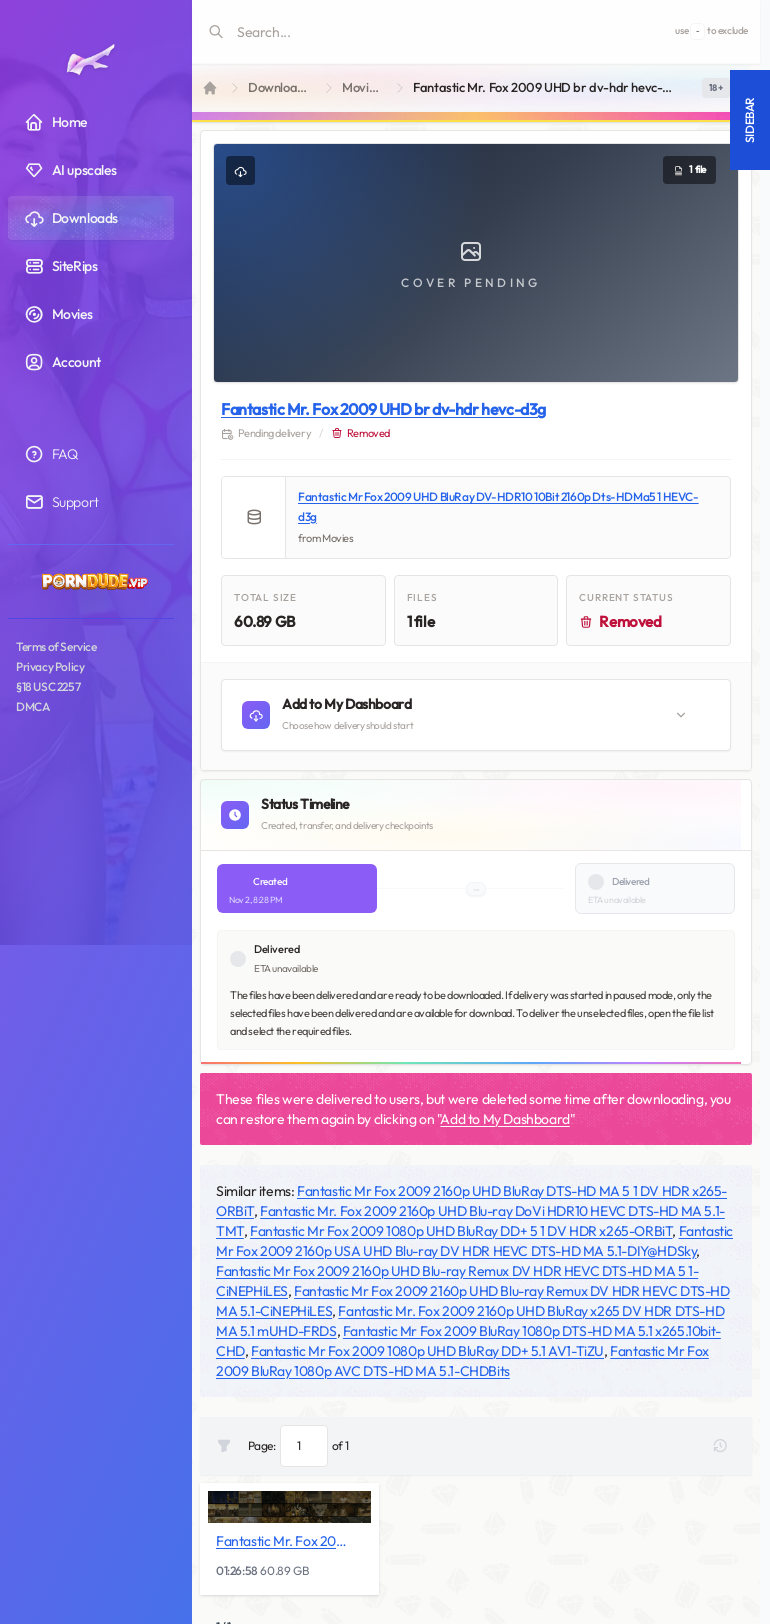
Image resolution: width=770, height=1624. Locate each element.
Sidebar (749, 120)
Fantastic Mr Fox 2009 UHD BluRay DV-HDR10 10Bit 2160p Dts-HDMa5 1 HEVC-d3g (498, 506)
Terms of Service (56, 646)
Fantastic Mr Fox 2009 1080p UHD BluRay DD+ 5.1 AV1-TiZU (427, 1351)
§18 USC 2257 (48, 686)
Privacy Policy (50, 666)
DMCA (32, 706)
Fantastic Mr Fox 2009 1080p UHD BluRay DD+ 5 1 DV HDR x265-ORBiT (461, 1231)
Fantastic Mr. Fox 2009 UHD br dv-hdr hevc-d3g (383, 409)
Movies (361, 87)
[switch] (716, 88)
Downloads (279, 87)
